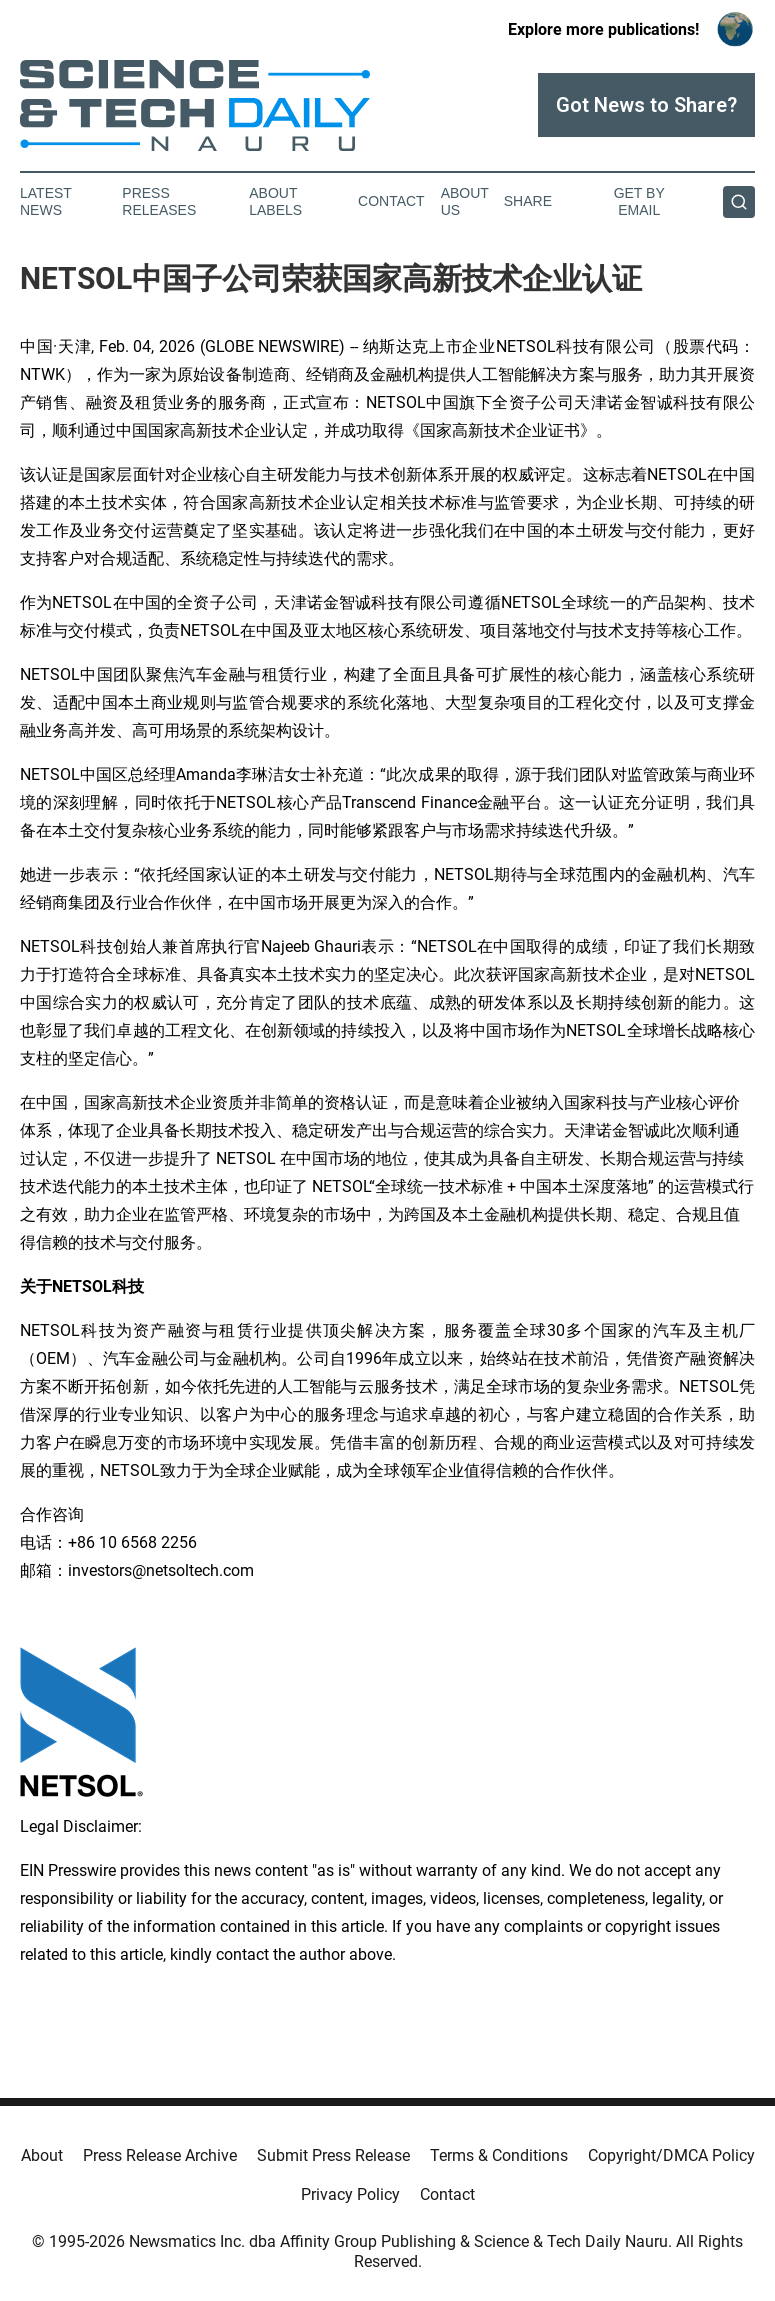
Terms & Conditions (499, 2155)
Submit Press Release (333, 2155)
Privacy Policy (350, 2194)
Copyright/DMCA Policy (671, 2155)
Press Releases (159, 201)
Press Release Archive (160, 2155)
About (42, 2155)
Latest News (46, 201)
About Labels (275, 201)
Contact (391, 201)
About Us (465, 201)
